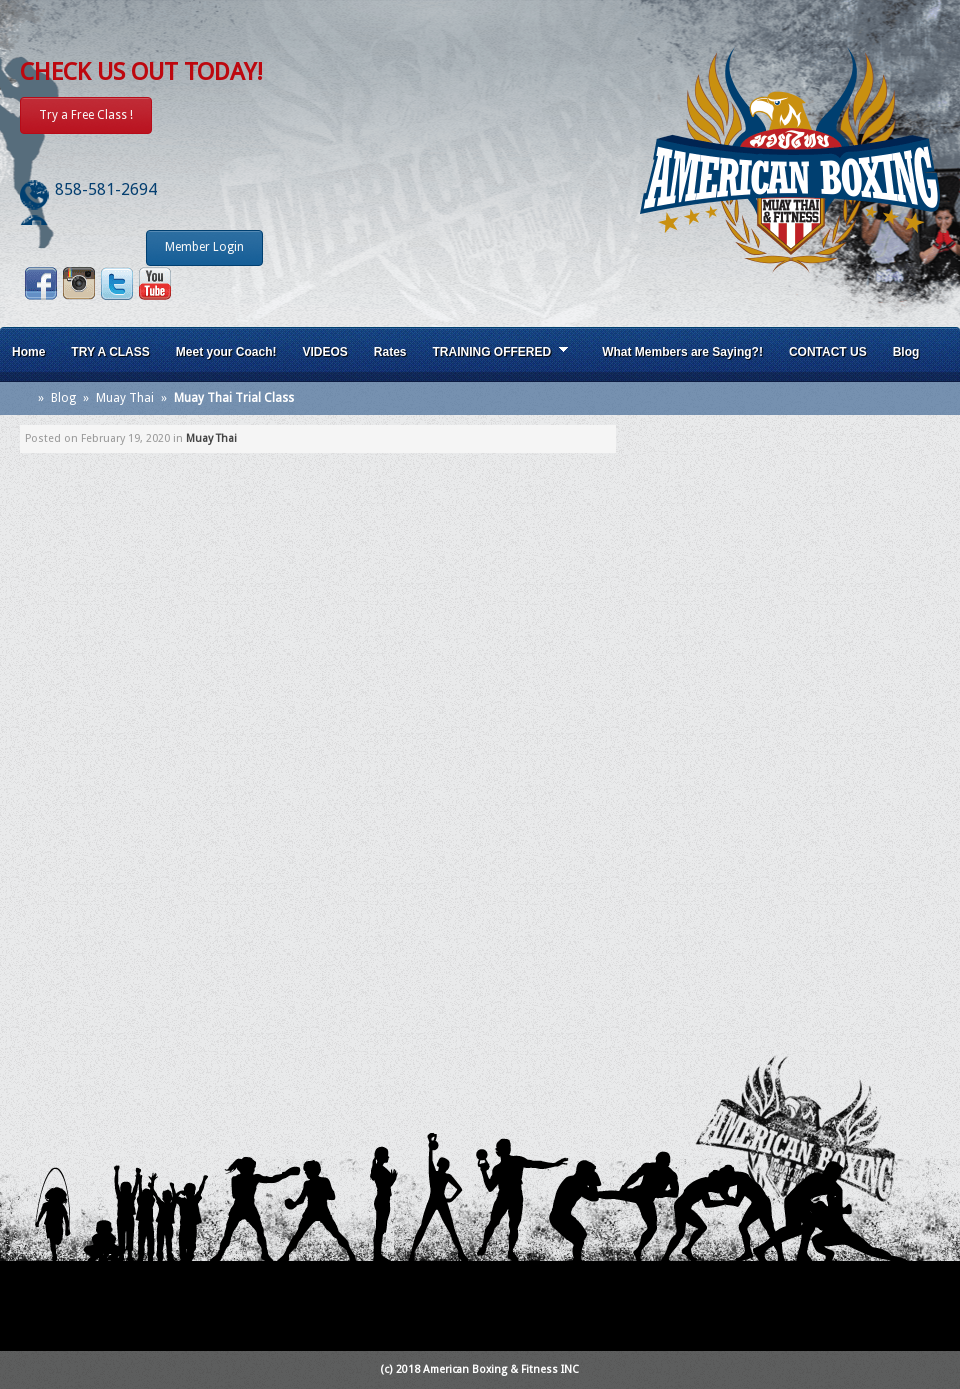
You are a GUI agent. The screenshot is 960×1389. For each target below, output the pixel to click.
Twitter (117, 283)
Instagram (79, 283)
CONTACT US (828, 352)
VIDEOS (324, 352)
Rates (390, 352)
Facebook (41, 283)
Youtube (155, 283)
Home (28, 352)
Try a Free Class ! (86, 115)
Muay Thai (125, 398)
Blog (906, 352)
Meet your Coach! (226, 352)
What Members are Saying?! (682, 352)
